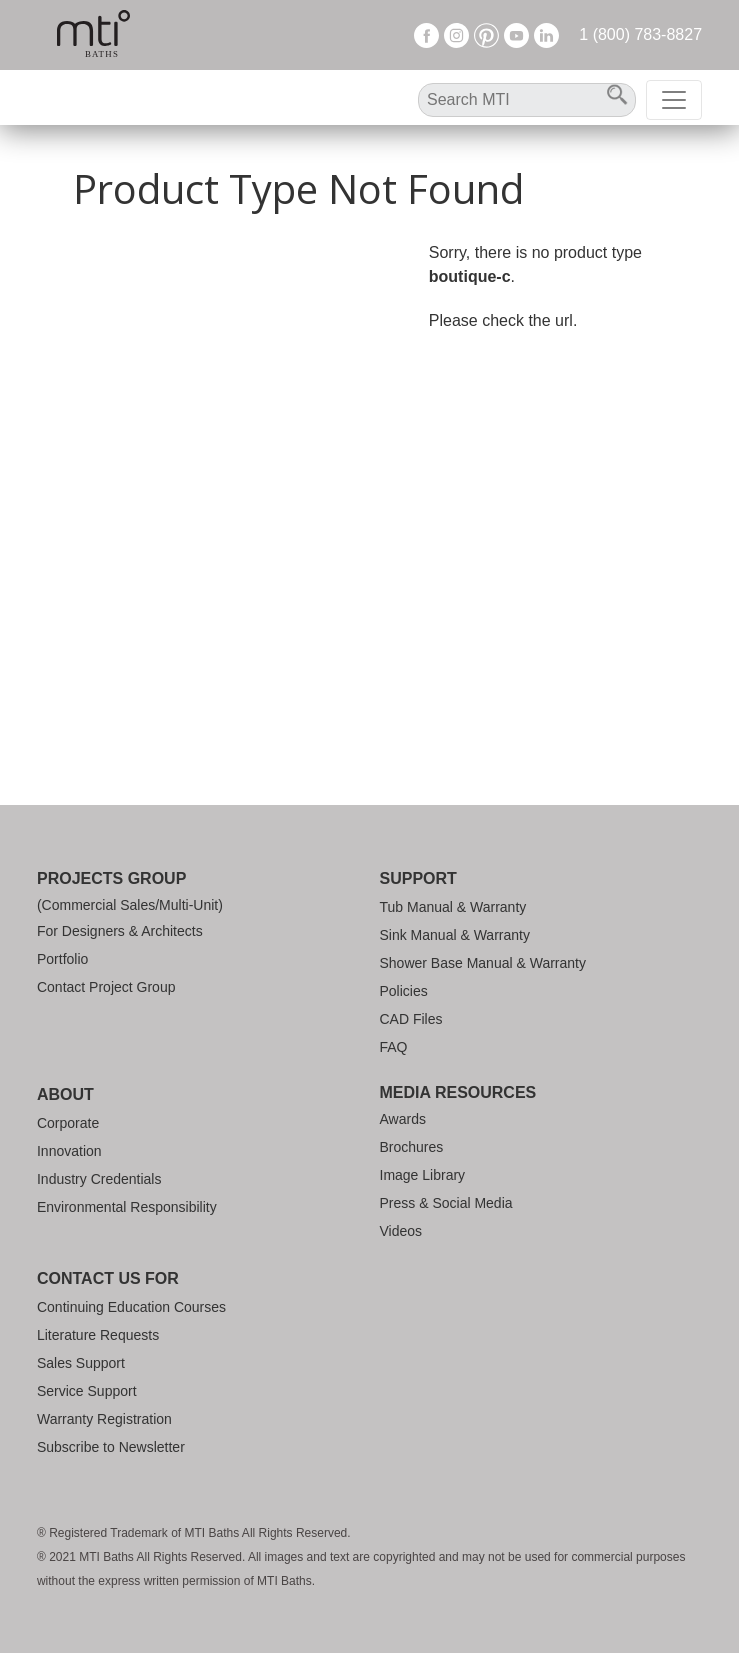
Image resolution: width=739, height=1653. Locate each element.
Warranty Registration (104, 1419)
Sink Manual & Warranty (455, 935)
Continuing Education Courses (131, 1307)
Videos (401, 1231)
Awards (403, 1119)
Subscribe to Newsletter (111, 1447)
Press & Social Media (446, 1203)
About (65, 1094)
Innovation (69, 1151)
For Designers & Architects (120, 931)
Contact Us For (108, 1278)
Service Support (87, 1391)
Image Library (423, 1175)
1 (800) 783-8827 (640, 34)
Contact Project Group (106, 987)
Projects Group (111, 878)
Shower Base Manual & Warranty (483, 963)
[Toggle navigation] (674, 100)
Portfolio (62, 959)
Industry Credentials (99, 1179)
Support (418, 878)
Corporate (68, 1123)
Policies (404, 991)
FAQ (394, 1047)
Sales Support (81, 1363)
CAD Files (411, 1019)
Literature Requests (98, 1335)
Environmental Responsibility (127, 1207)
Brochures (412, 1147)
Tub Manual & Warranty (453, 907)
